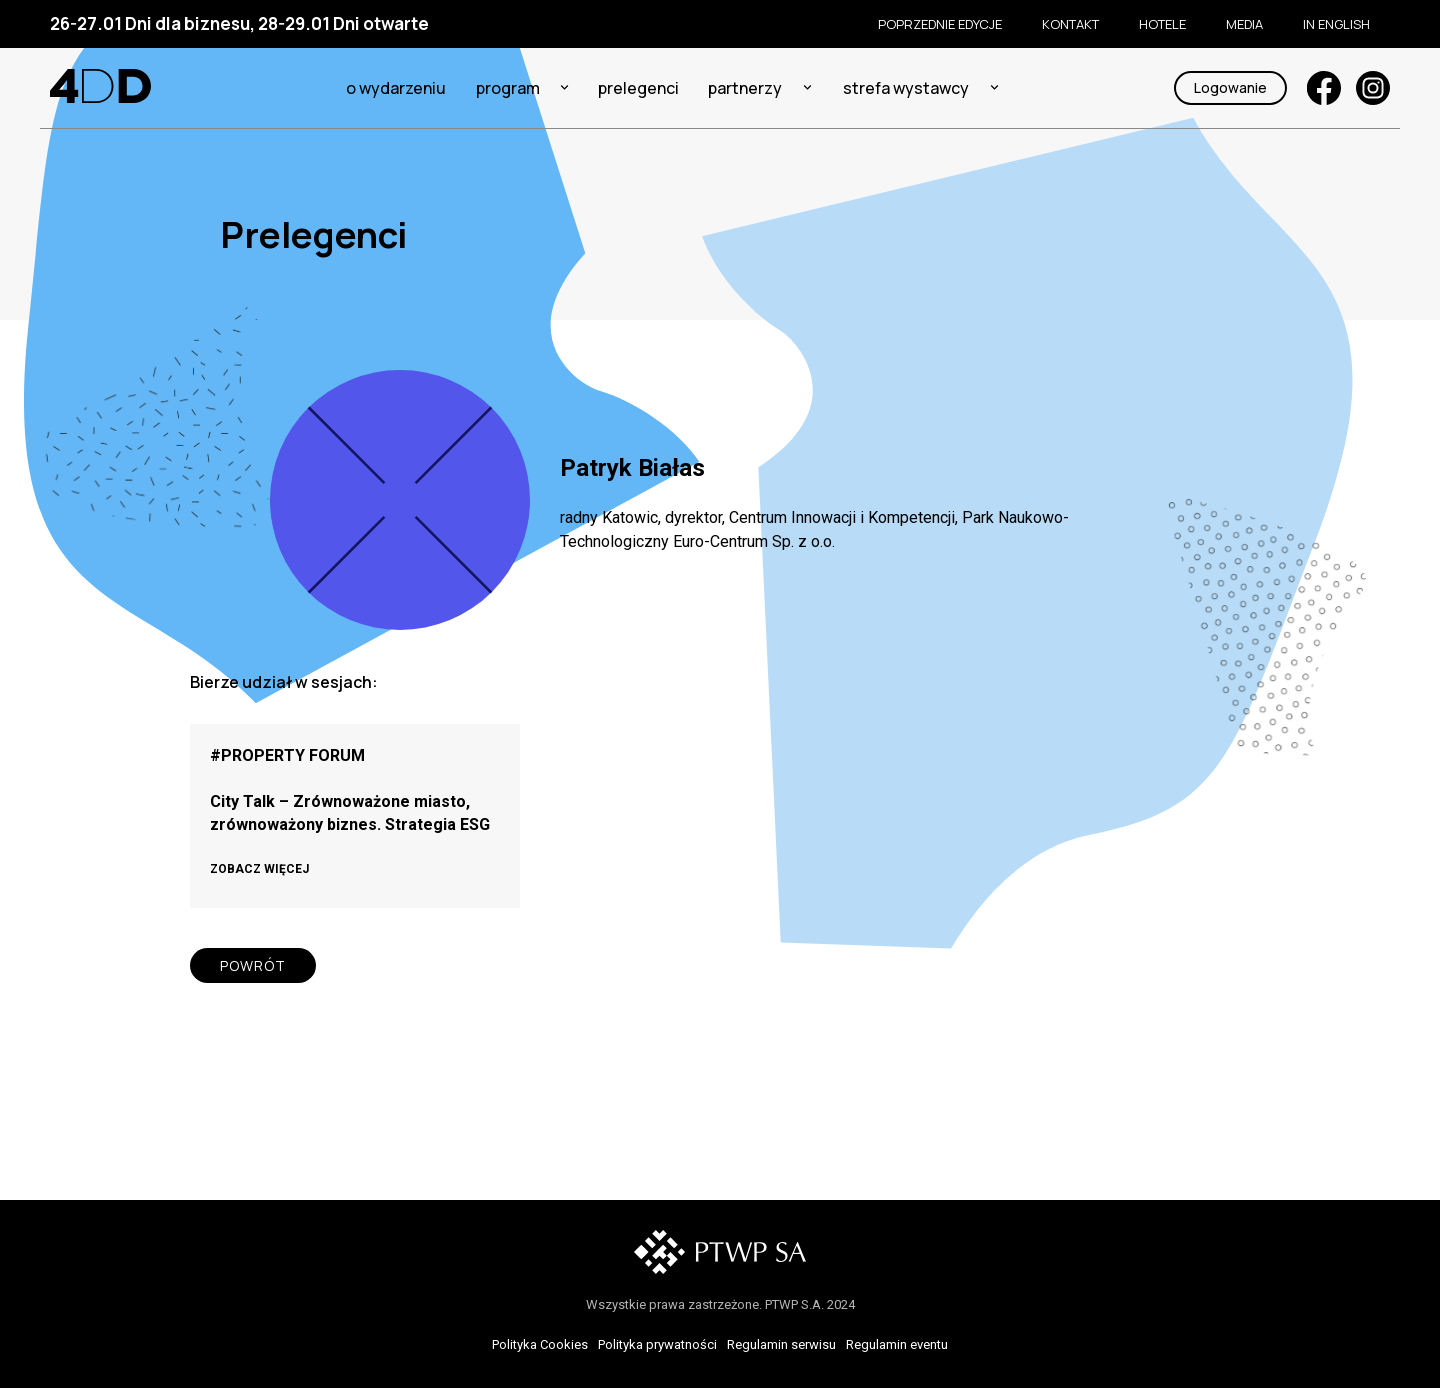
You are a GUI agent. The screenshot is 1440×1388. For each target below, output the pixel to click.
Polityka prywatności (657, 1344)
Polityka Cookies (540, 1344)
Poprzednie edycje (940, 24)
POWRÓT (253, 965)
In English (1336, 24)
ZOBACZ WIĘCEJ (259, 869)
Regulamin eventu (897, 1344)
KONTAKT (1070, 24)
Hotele (1162, 24)
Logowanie (1230, 87)
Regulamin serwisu (781, 1344)
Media (1244, 24)
